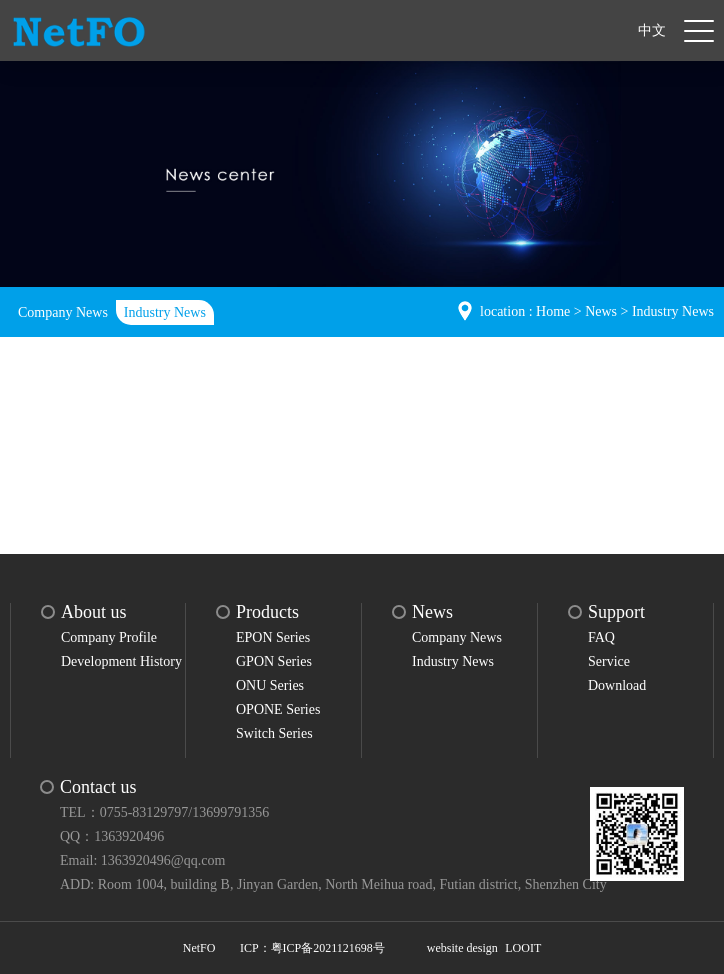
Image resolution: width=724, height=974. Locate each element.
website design (462, 948)
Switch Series (274, 733)
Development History (121, 661)
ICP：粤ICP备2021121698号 (312, 948)
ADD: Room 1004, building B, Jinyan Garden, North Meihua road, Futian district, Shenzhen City (333, 884)
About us (94, 612)
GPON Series (274, 661)
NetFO (199, 948)
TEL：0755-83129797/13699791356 (164, 812)
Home (553, 311)
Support (616, 612)
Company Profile (109, 637)
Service (609, 661)
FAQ (601, 637)
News (601, 311)
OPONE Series (278, 709)
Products (267, 612)
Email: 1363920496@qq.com (142, 860)
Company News (63, 312)
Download (617, 685)
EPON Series (273, 637)
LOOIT (523, 948)
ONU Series (270, 685)
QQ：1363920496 (112, 836)
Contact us (98, 787)
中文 (652, 30)
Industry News (165, 312)
